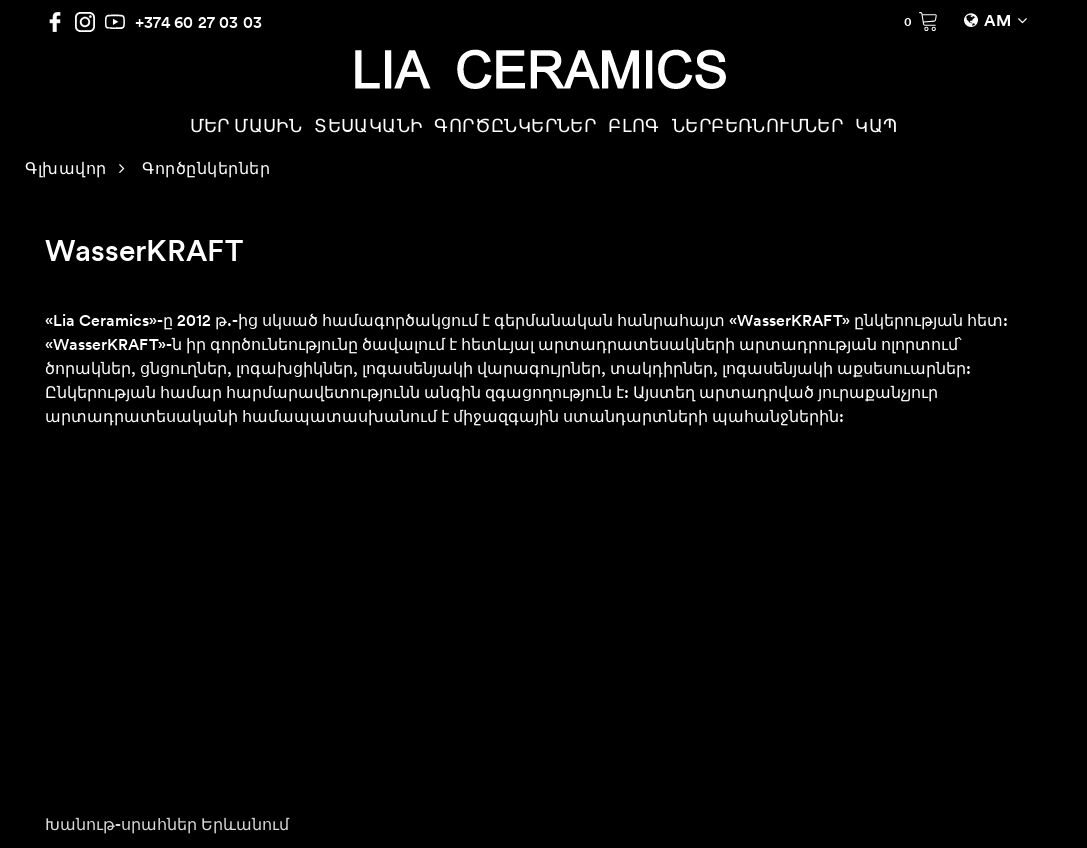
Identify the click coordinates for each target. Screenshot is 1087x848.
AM (997, 22)
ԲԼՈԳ (634, 127)
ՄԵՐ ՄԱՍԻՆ (246, 127)
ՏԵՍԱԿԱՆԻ (368, 127)
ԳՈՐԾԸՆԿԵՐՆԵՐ (515, 127)
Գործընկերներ (206, 170)
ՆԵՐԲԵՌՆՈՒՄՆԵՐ (757, 127)
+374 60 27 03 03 (198, 22)
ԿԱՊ (876, 127)
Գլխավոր (66, 170)
